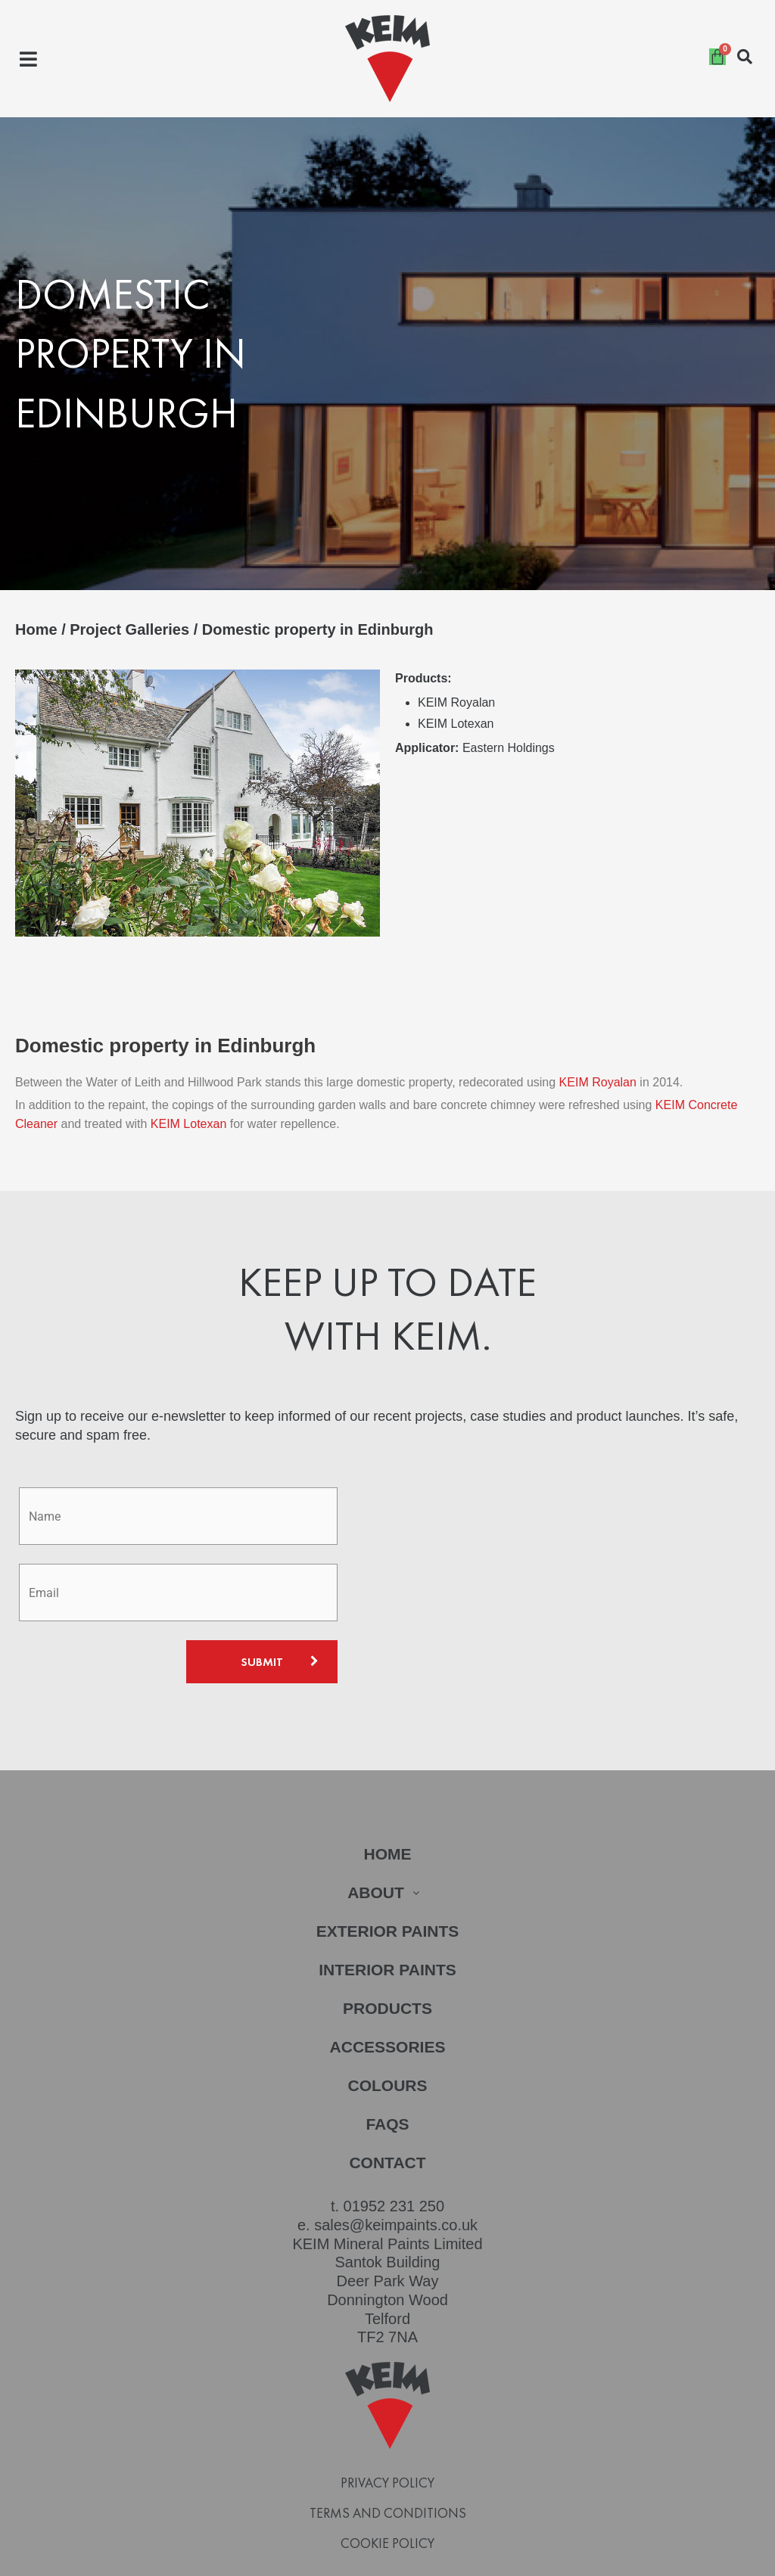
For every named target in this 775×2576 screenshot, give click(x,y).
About (387, 1857)
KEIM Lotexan (189, 1088)
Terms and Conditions (388, 2477)
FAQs (387, 2088)
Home (36, 629)
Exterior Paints (387, 1895)
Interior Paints (387, 1934)
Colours (388, 2050)
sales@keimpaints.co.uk (396, 2189)
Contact (387, 2127)
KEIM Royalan (599, 1046)
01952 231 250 (394, 2170)
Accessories (388, 2011)
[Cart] (717, 56)
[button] (28, 58)
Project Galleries (129, 629)
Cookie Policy (387, 2507)
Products (387, 1972)
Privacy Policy (387, 2447)
